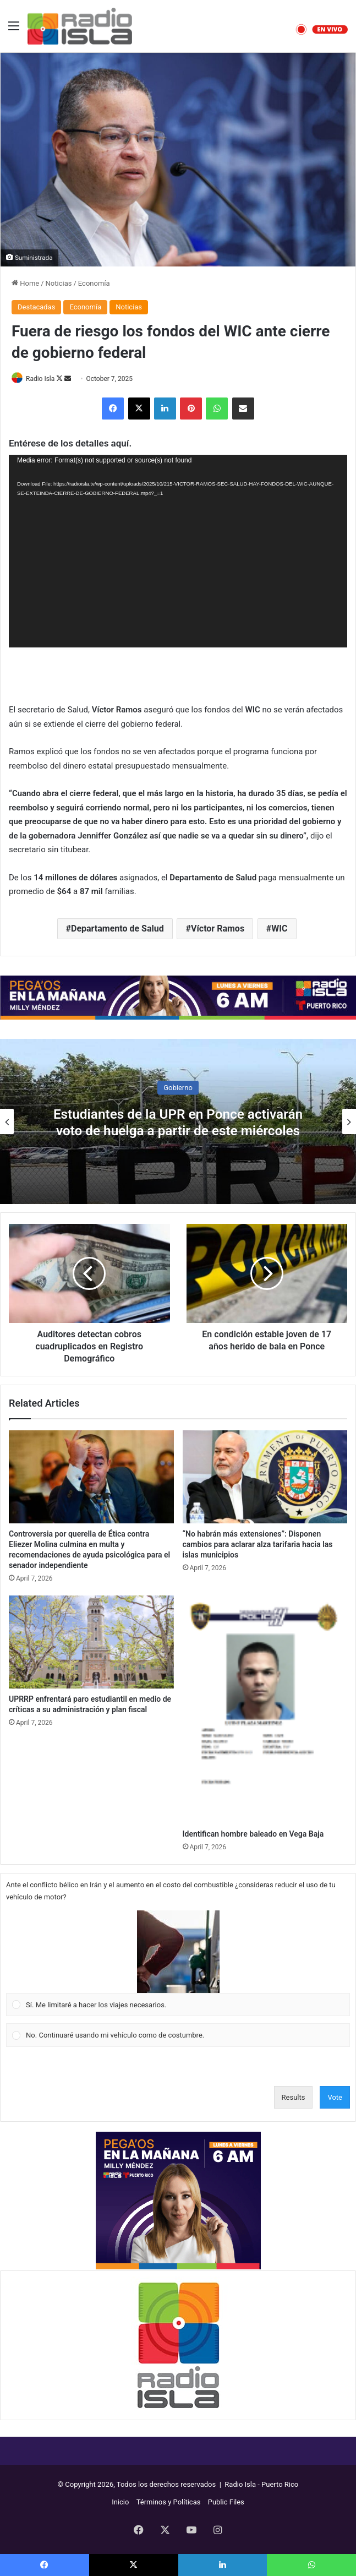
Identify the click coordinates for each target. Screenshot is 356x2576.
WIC (279, 928)
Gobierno (178, 1087)
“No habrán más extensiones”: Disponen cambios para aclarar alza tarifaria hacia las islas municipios (258, 1544)
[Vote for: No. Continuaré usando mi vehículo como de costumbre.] (178, 2035)
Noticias (59, 283)
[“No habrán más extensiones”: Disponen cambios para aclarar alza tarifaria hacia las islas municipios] (265, 1476)
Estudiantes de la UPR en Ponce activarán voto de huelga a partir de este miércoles (178, 1121)
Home (25, 283)
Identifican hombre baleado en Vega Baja (253, 1833)
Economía (94, 283)
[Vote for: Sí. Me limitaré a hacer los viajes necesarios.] (178, 1963)
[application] (178, 551)
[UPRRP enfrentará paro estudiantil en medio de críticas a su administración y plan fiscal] (91, 1642)
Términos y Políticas (168, 2502)
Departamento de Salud (117, 928)
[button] (178, 1951)
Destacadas (36, 307)
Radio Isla (40, 379)
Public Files (226, 2502)
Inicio (120, 2502)
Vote (334, 2097)
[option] (178, 1121)
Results (293, 2097)
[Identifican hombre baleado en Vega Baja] (265, 1709)
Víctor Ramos (217, 928)
